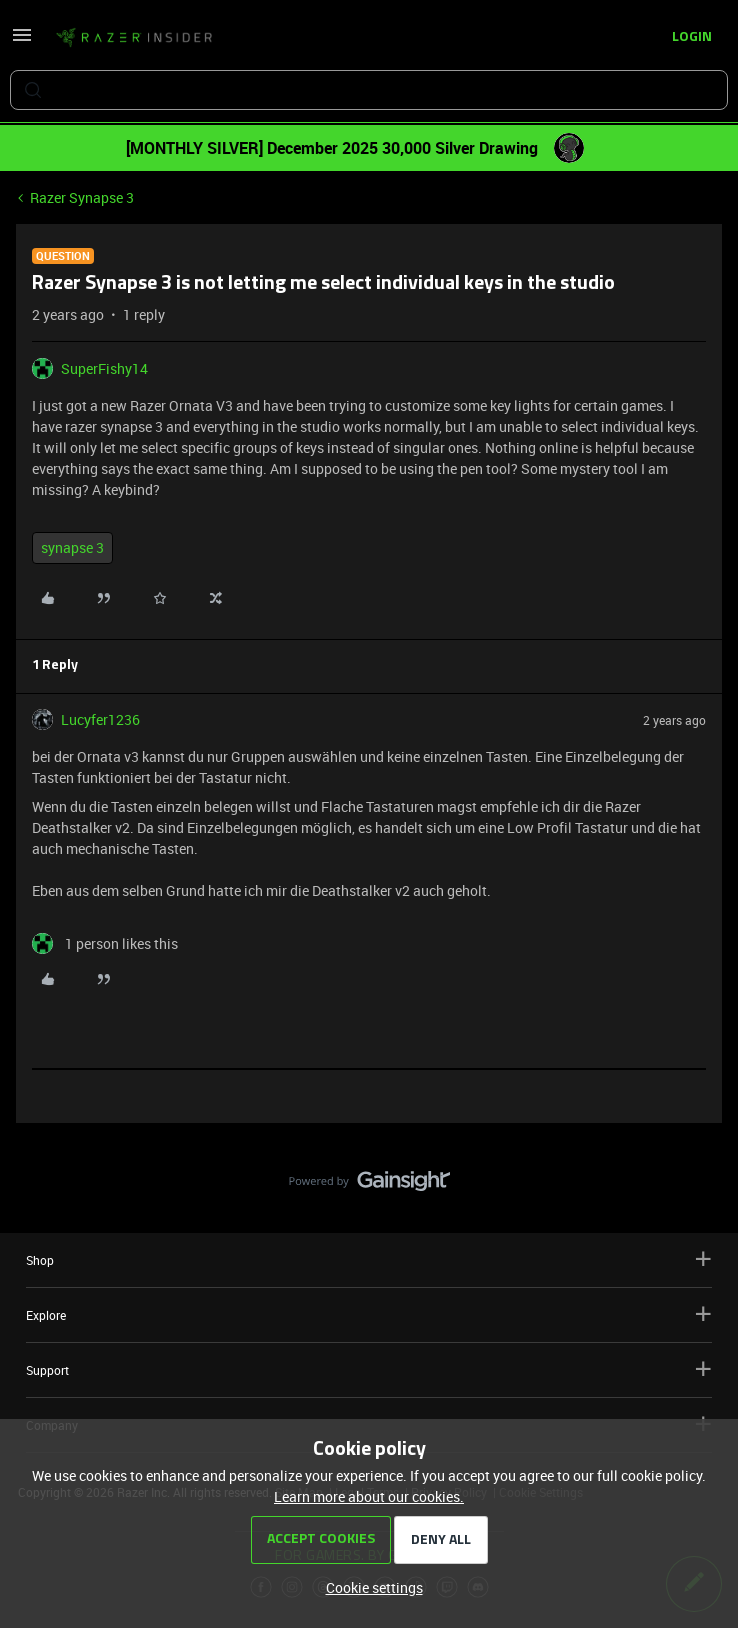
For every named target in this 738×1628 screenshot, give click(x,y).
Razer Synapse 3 (82, 197)
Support (369, 1369)
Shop (369, 1259)
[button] (22, 41)
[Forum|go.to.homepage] (134, 38)
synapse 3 (72, 547)
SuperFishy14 (104, 368)
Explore (369, 1314)
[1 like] (105, 943)
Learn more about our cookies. (369, 1496)
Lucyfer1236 (100, 719)
